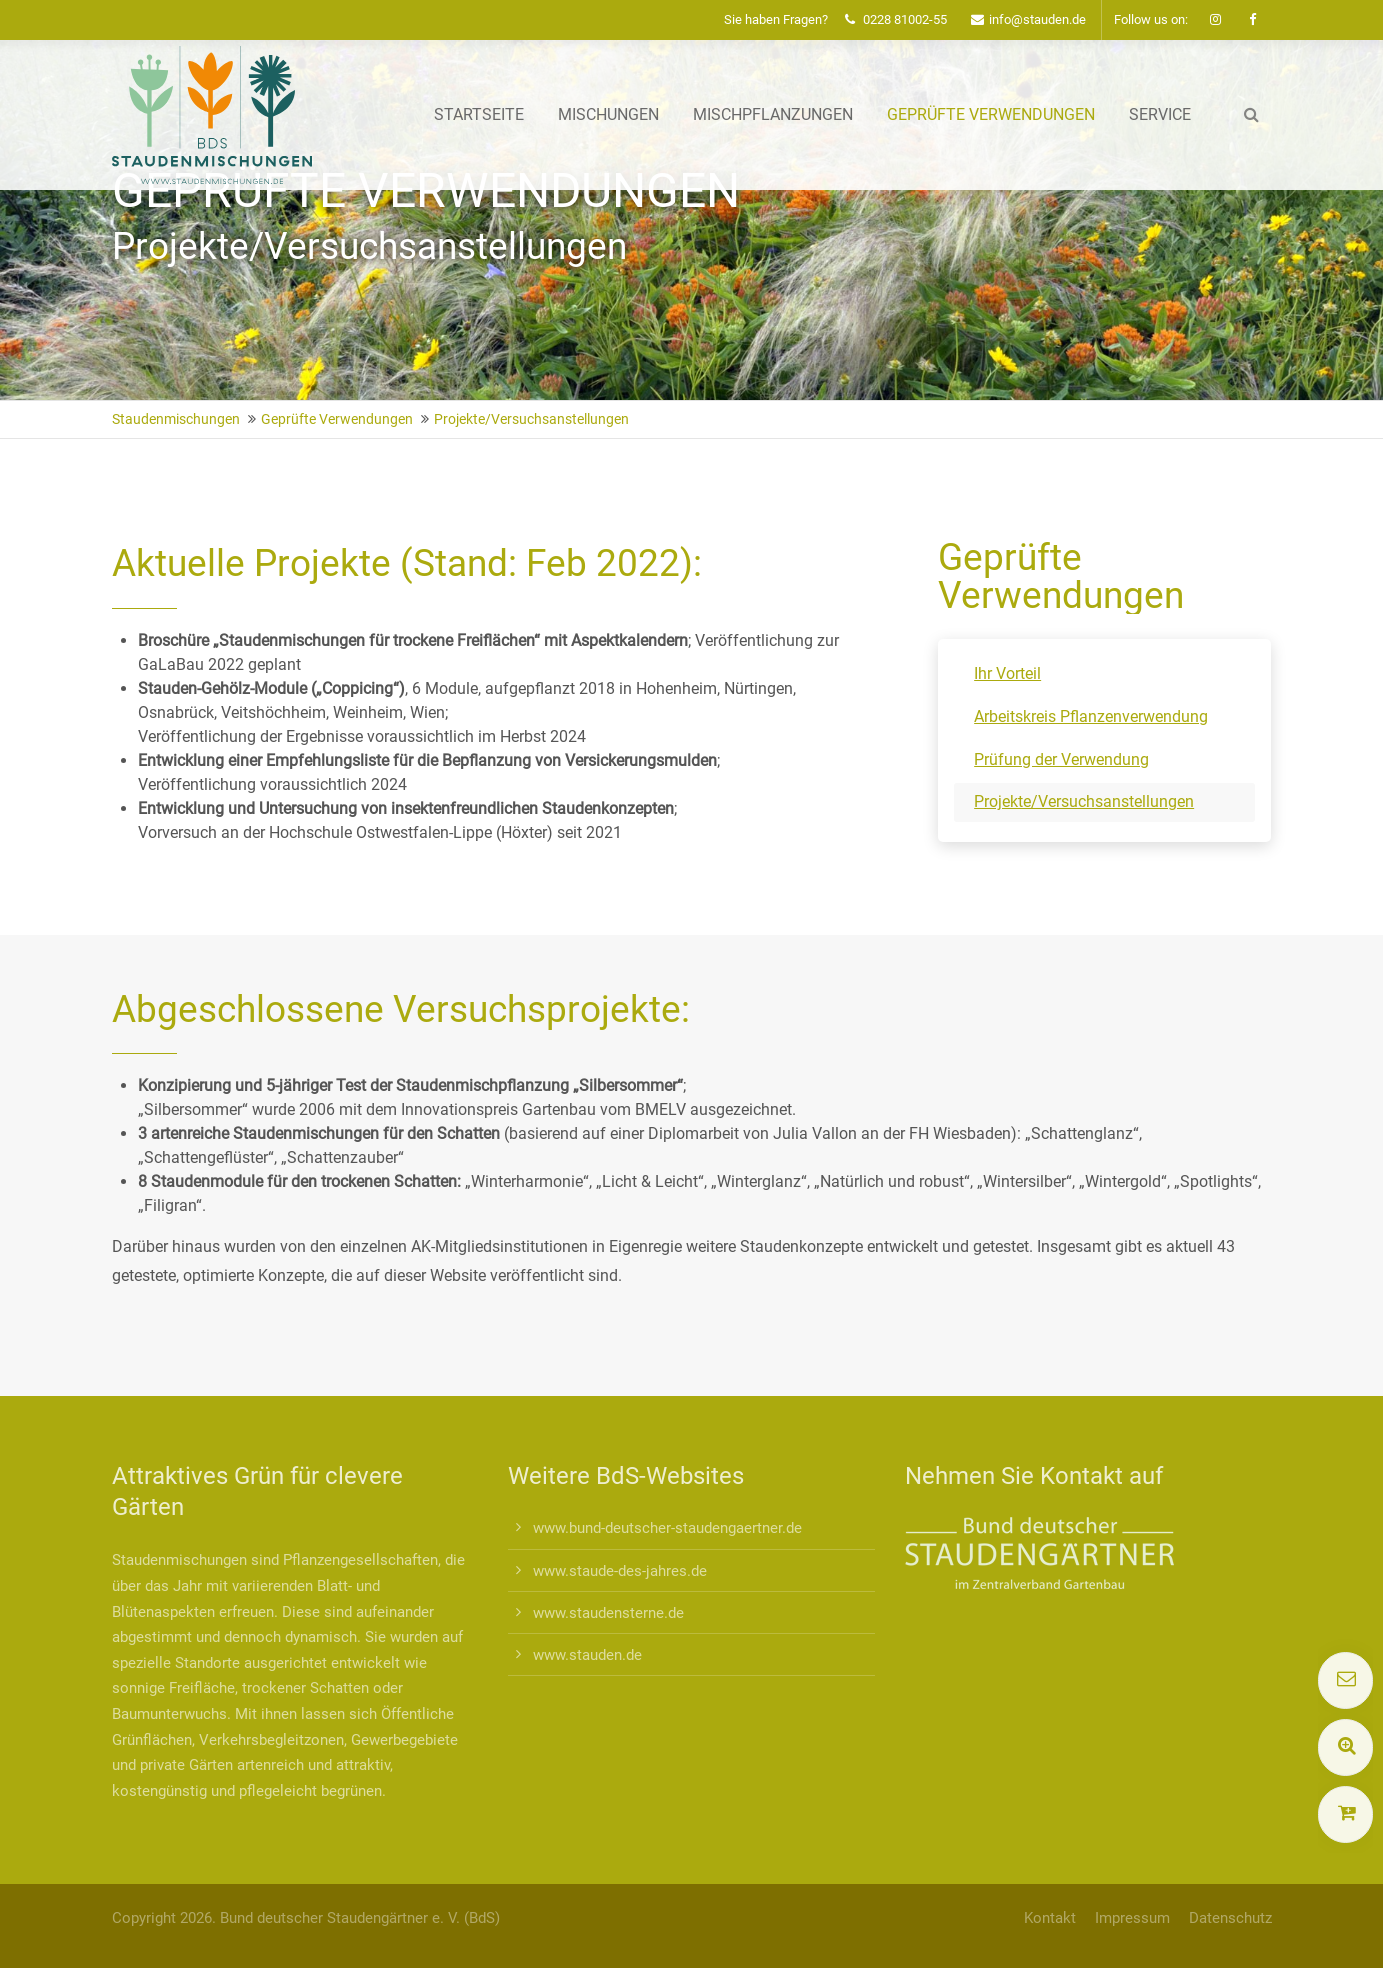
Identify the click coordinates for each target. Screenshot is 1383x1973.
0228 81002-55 (896, 19)
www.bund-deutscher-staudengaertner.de (667, 1528)
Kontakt (1050, 1918)
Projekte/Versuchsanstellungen (1084, 801)
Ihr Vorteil (1007, 673)
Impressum (1132, 1918)
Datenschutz (1230, 1918)
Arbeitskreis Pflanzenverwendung (1091, 716)
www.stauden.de (587, 1655)
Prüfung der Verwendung (1061, 759)
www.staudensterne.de (608, 1613)
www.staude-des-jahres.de (620, 1571)
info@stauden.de (1028, 19)
